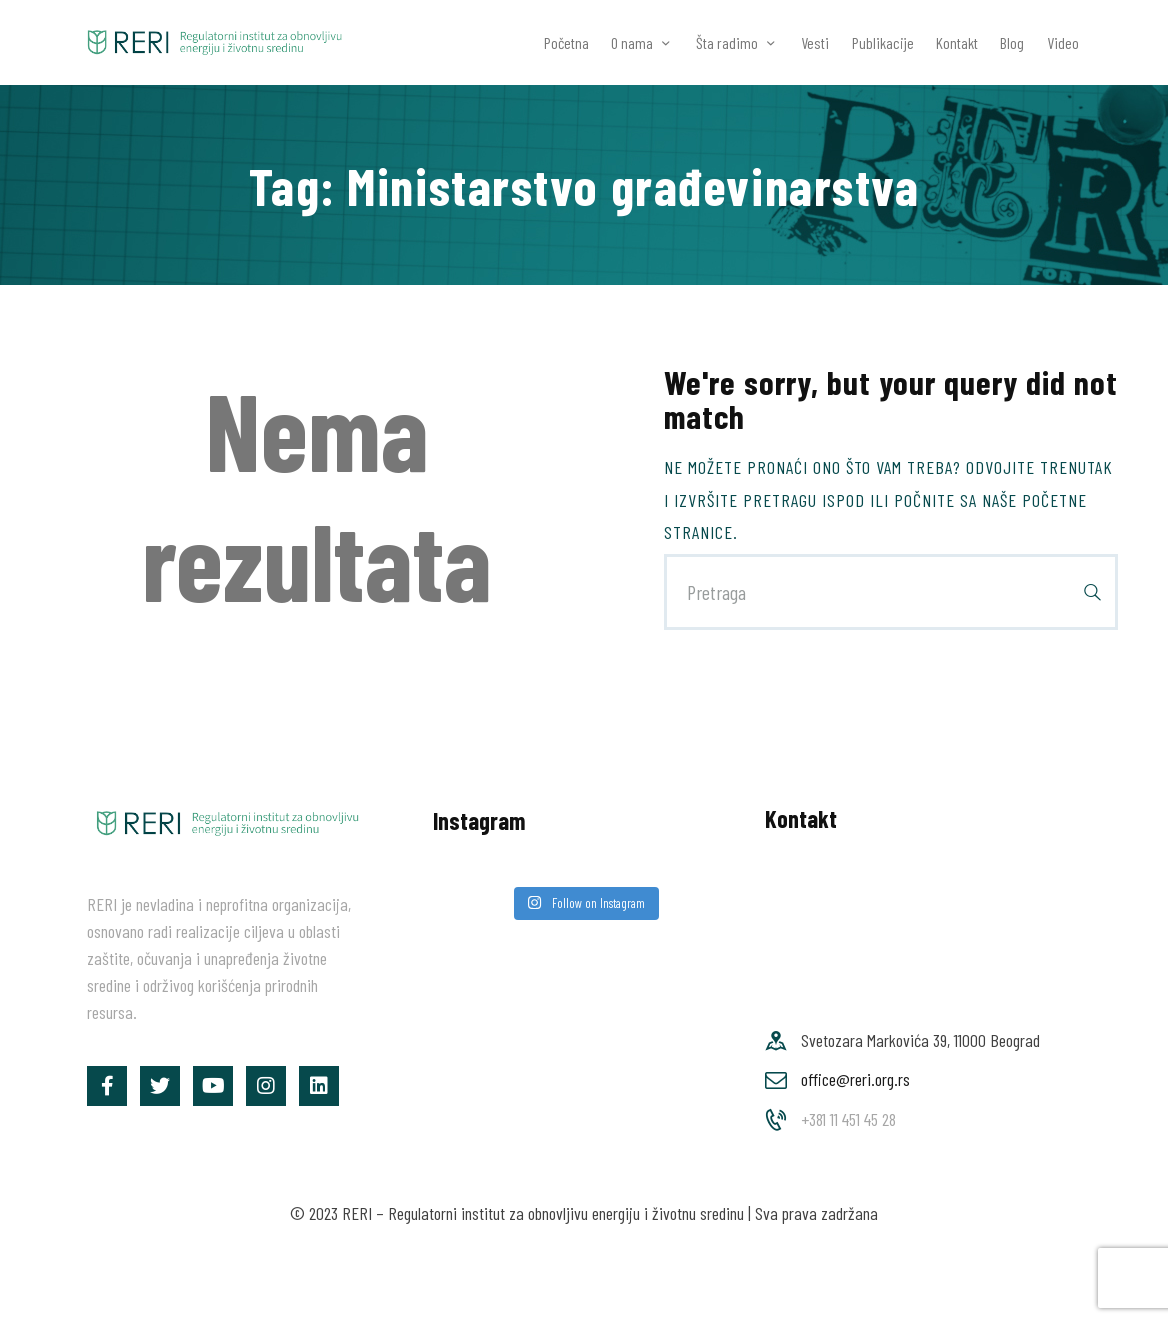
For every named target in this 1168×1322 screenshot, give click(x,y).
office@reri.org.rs (855, 1079)
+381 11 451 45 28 (848, 1119)
